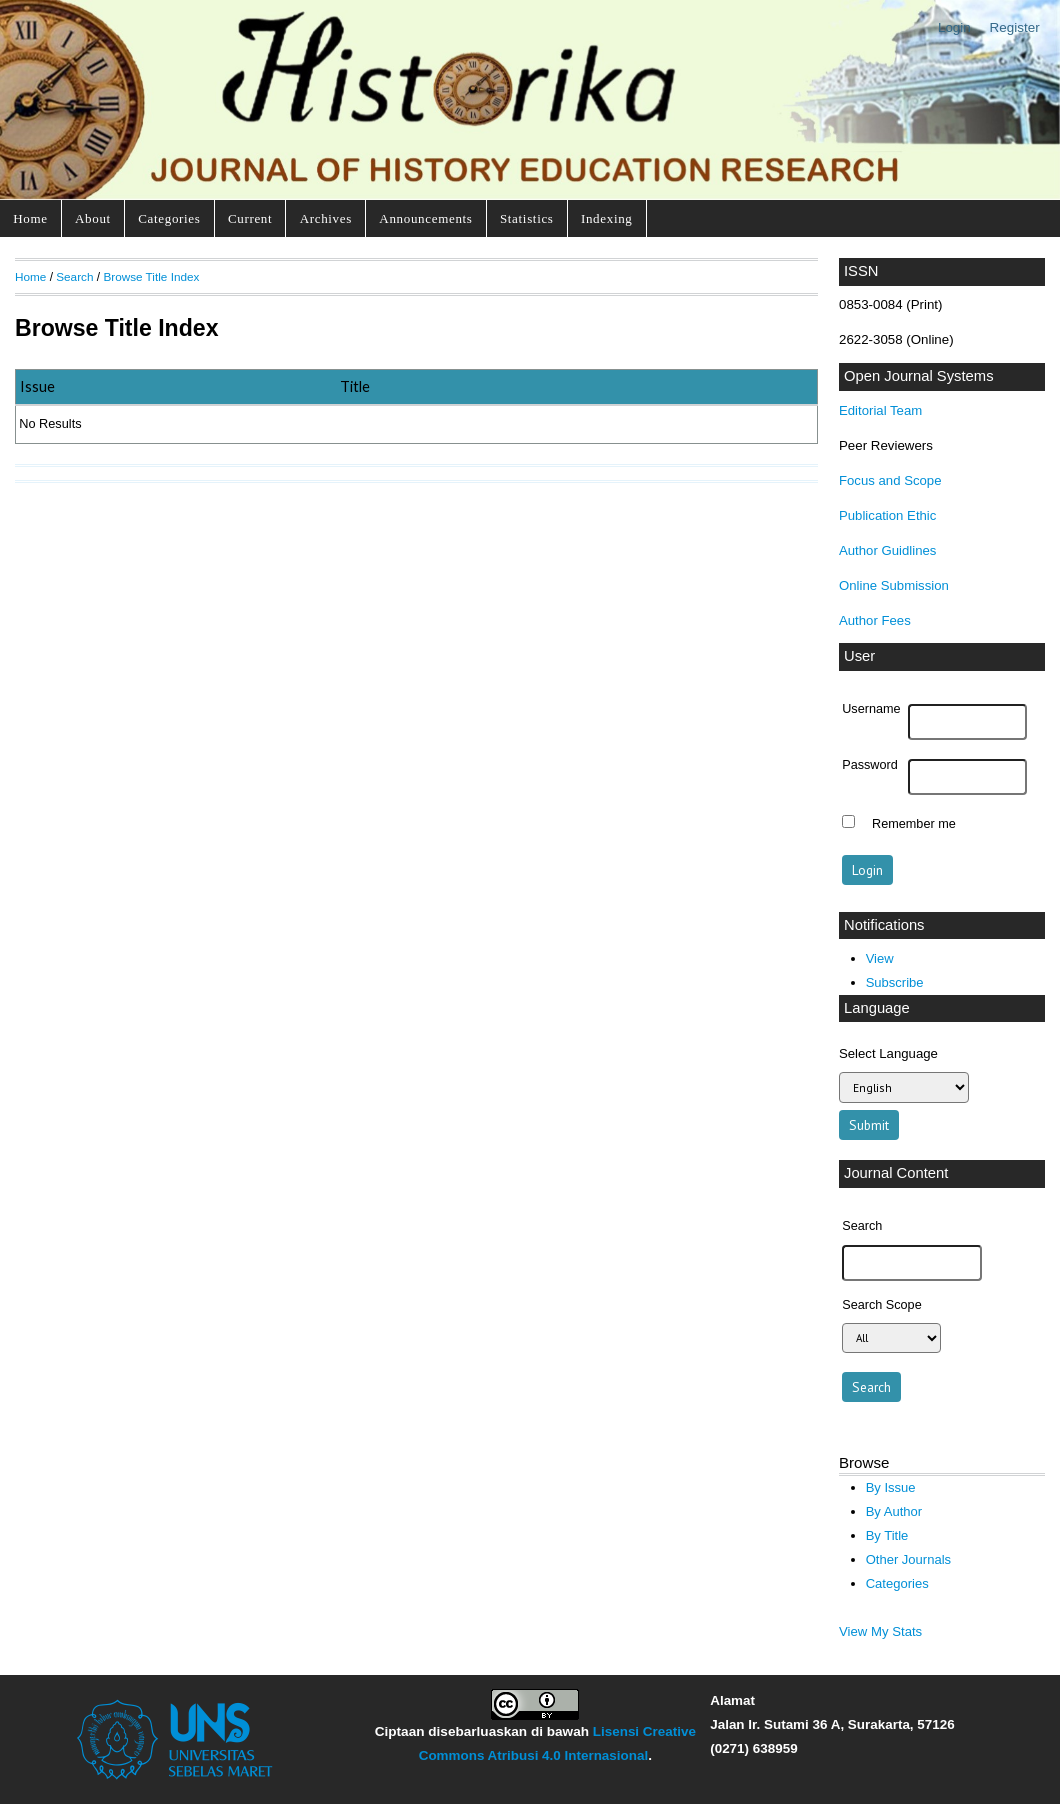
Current (250, 218)
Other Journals (908, 1559)
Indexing (607, 218)
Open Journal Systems (919, 376)
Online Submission (894, 585)
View (880, 958)
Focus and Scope (890, 480)
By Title (887, 1535)
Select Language (888, 1053)
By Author (894, 1511)
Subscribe (895, 982)
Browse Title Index (151, 276)
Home (30, 218)
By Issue (891, 1487)
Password (870, 765)
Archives (326, 218)
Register (1015, 27)
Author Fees (875, 620)
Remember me (914, 824)
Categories (169, 218)
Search (74, 276)
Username (871, 709)
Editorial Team (880, 410)
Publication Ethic (887, 515)
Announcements (425, 218)
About (93, 218)
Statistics (527, 218)
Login (954, 27)
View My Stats (880, 1631)
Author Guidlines (887, 550)
